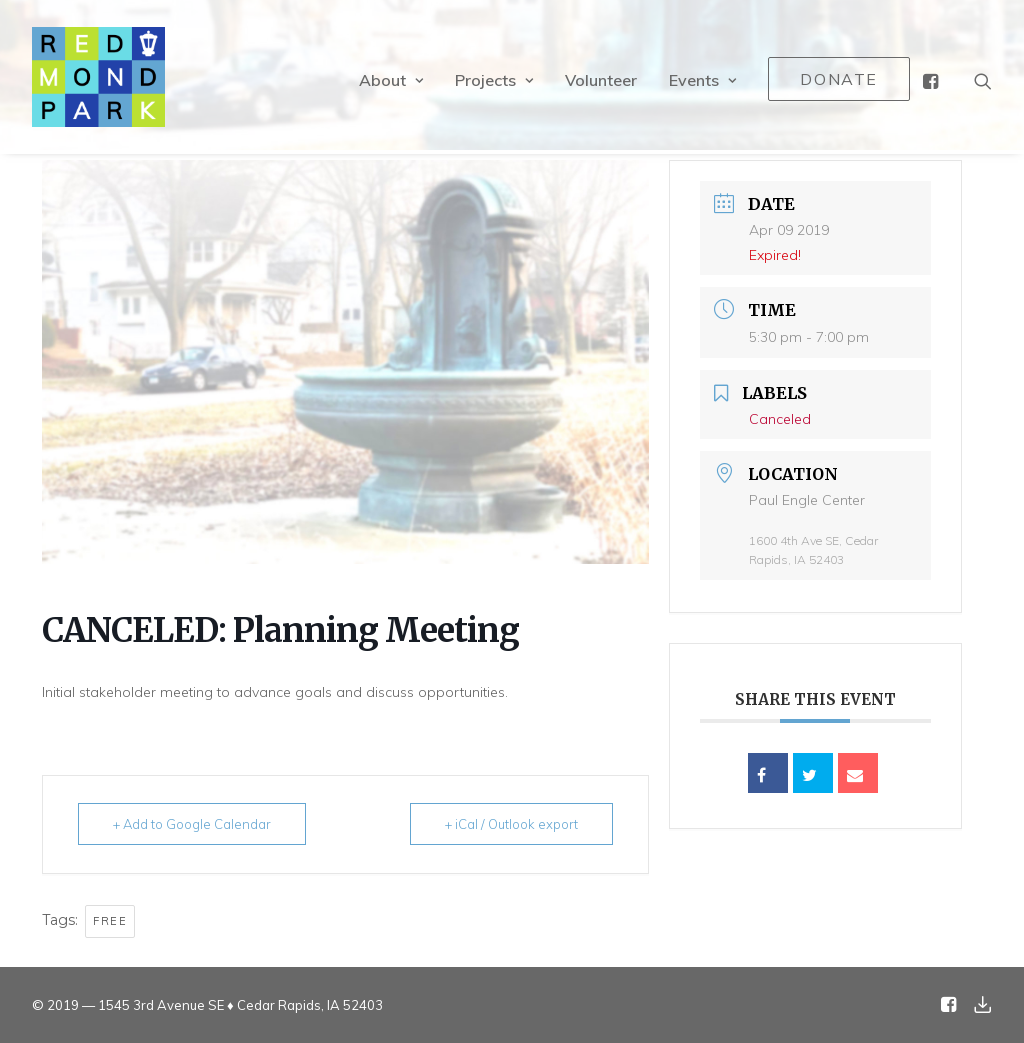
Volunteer (601, 80)
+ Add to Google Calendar (192, 824)
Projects (494, 80)
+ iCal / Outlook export (511, 824)
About (391, 80)
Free (110, 921)
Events (702, 80)
